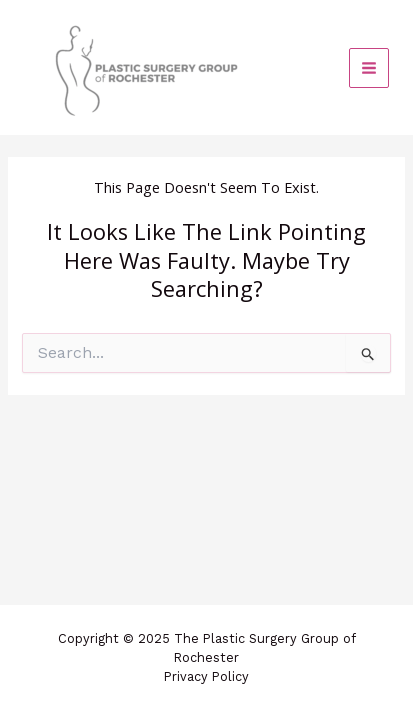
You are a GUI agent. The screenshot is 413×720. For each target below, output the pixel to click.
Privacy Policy (206, 676)
